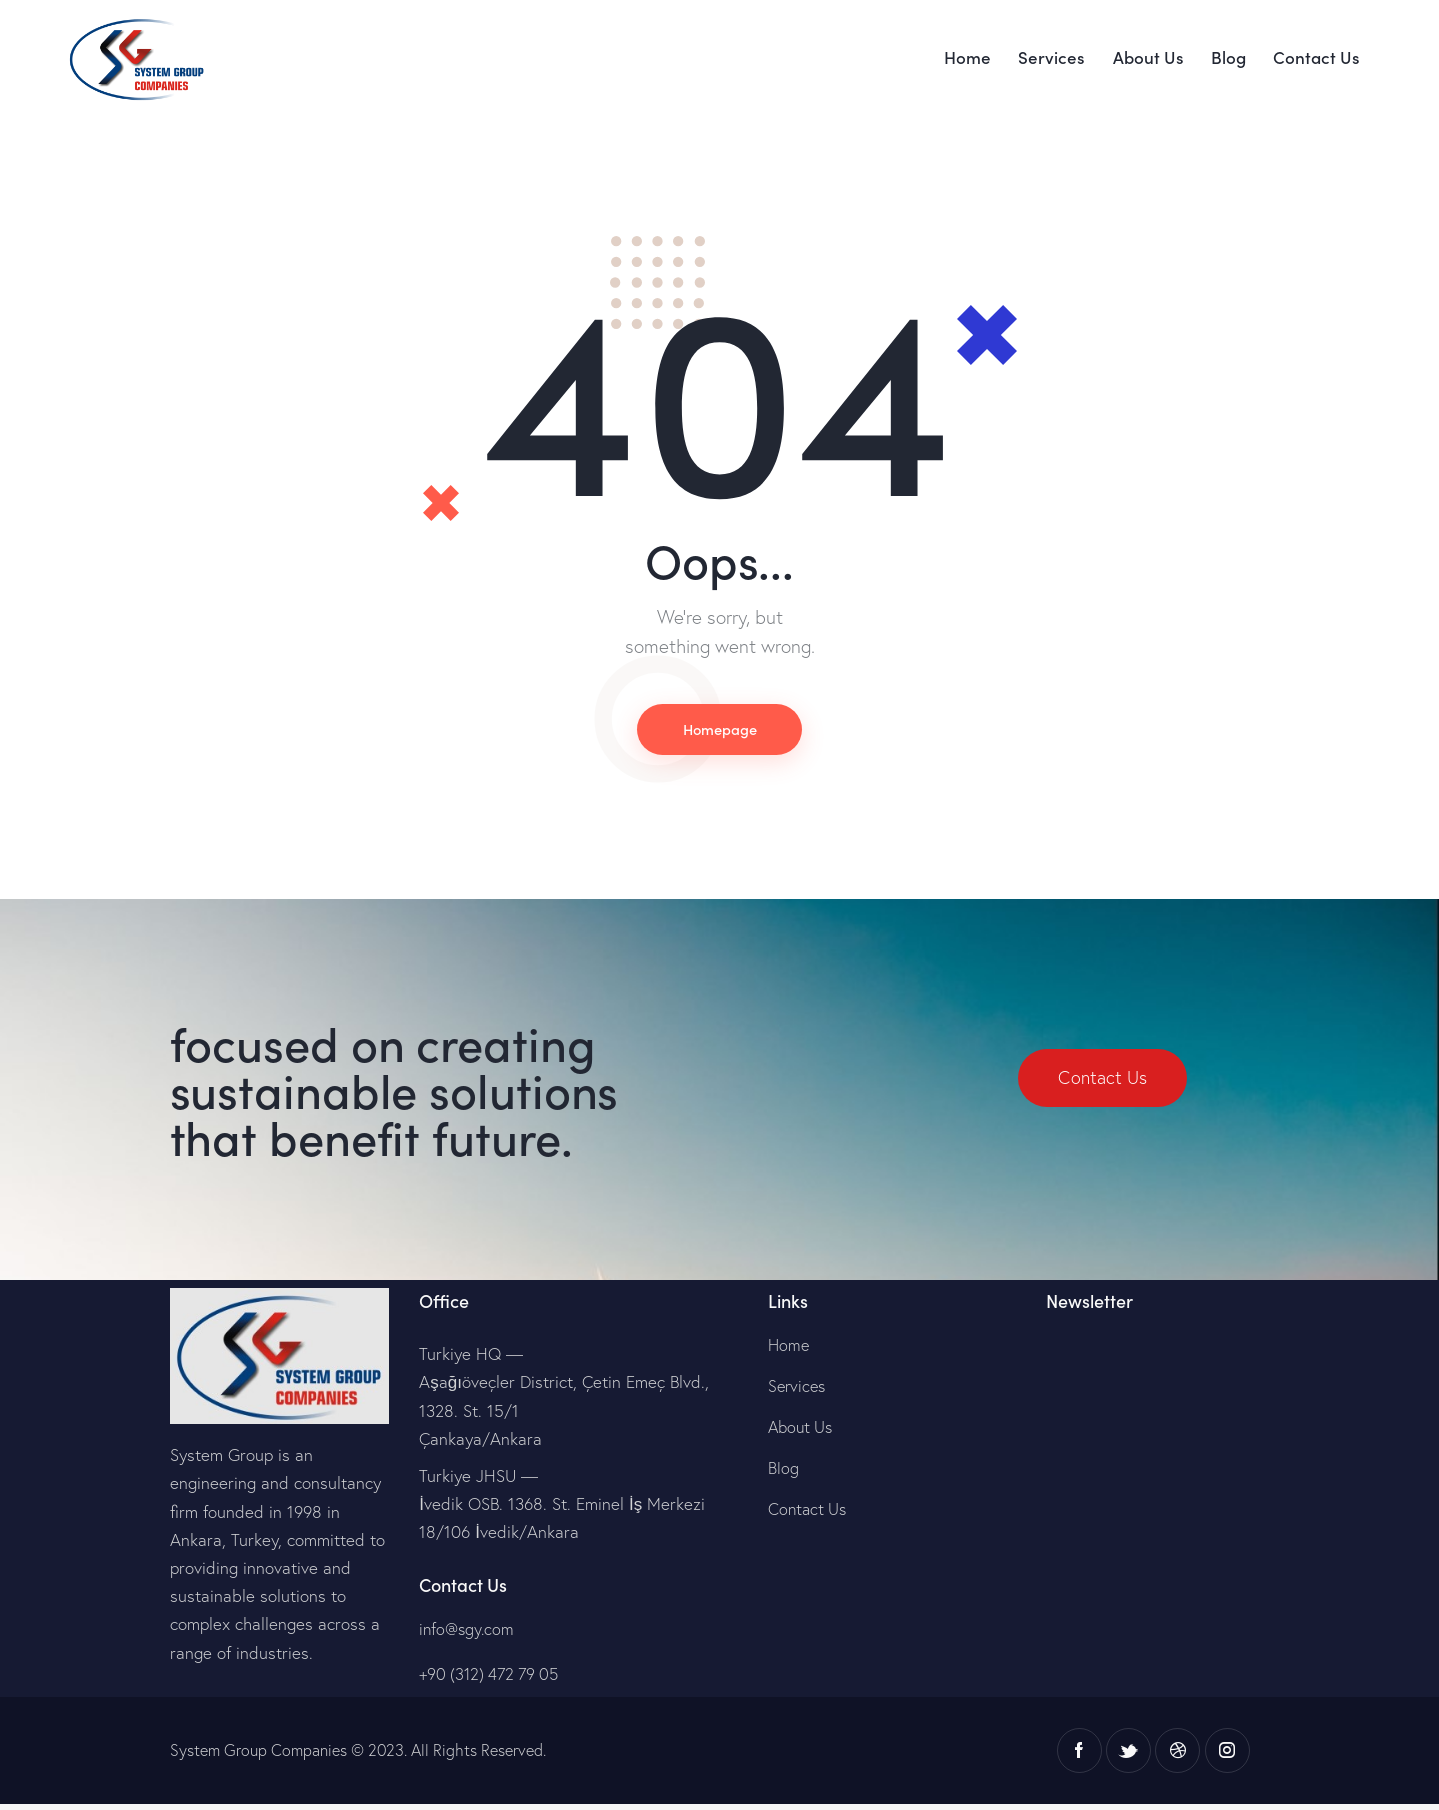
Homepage (720, 731)
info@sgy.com (468, 1633)
